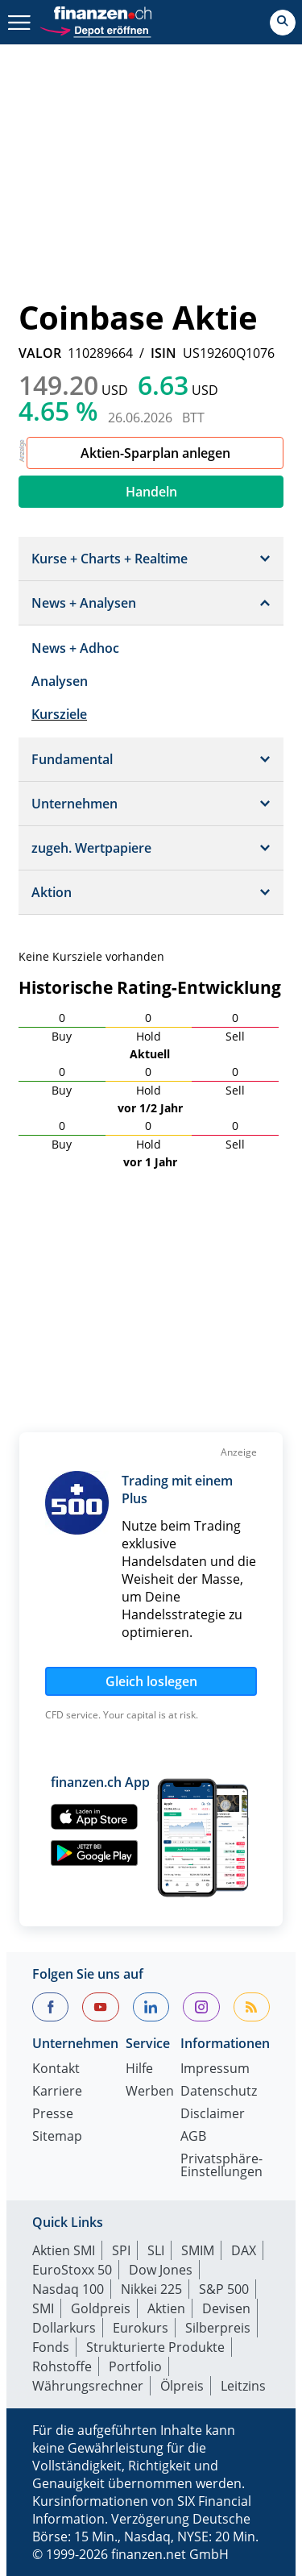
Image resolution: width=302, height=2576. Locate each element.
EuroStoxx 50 (72, 2270)
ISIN (163, 353)
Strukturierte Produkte (155, 2347)
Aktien (166, 2308)
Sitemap (57, 2137)
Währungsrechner (87, 2386)
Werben (150, 2092)
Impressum (215, 2069)
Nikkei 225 (151, 2289)
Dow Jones (160, 2270)
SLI (155, 2250)
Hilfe (139, 2069)
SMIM (197, 2250)
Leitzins (243, 2386)
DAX (243, 2250)
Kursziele (59, 714)
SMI (43, 2308)
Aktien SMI (63, 2250)
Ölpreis (182, 2386)
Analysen (59, 681)
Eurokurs (140, 2328)
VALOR (40, 353)
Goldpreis (100, 2308)
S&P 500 (224, 2289)
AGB (193, 2137)
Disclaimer (212, 2114)
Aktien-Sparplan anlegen (155, 453)
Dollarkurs (64, 2328)
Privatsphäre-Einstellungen (221, 2166)
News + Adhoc (75, 648)
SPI (121, 2250)
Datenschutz (218, 2092)
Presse (52, 2114)
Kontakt (56, 2069)
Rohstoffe (62, 2366)
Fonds (50, 2347)
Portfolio (135, 2366)
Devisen (226, 2308)
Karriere (57, 2092)
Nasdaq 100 (68, 2289)
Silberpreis (217, 2328)
